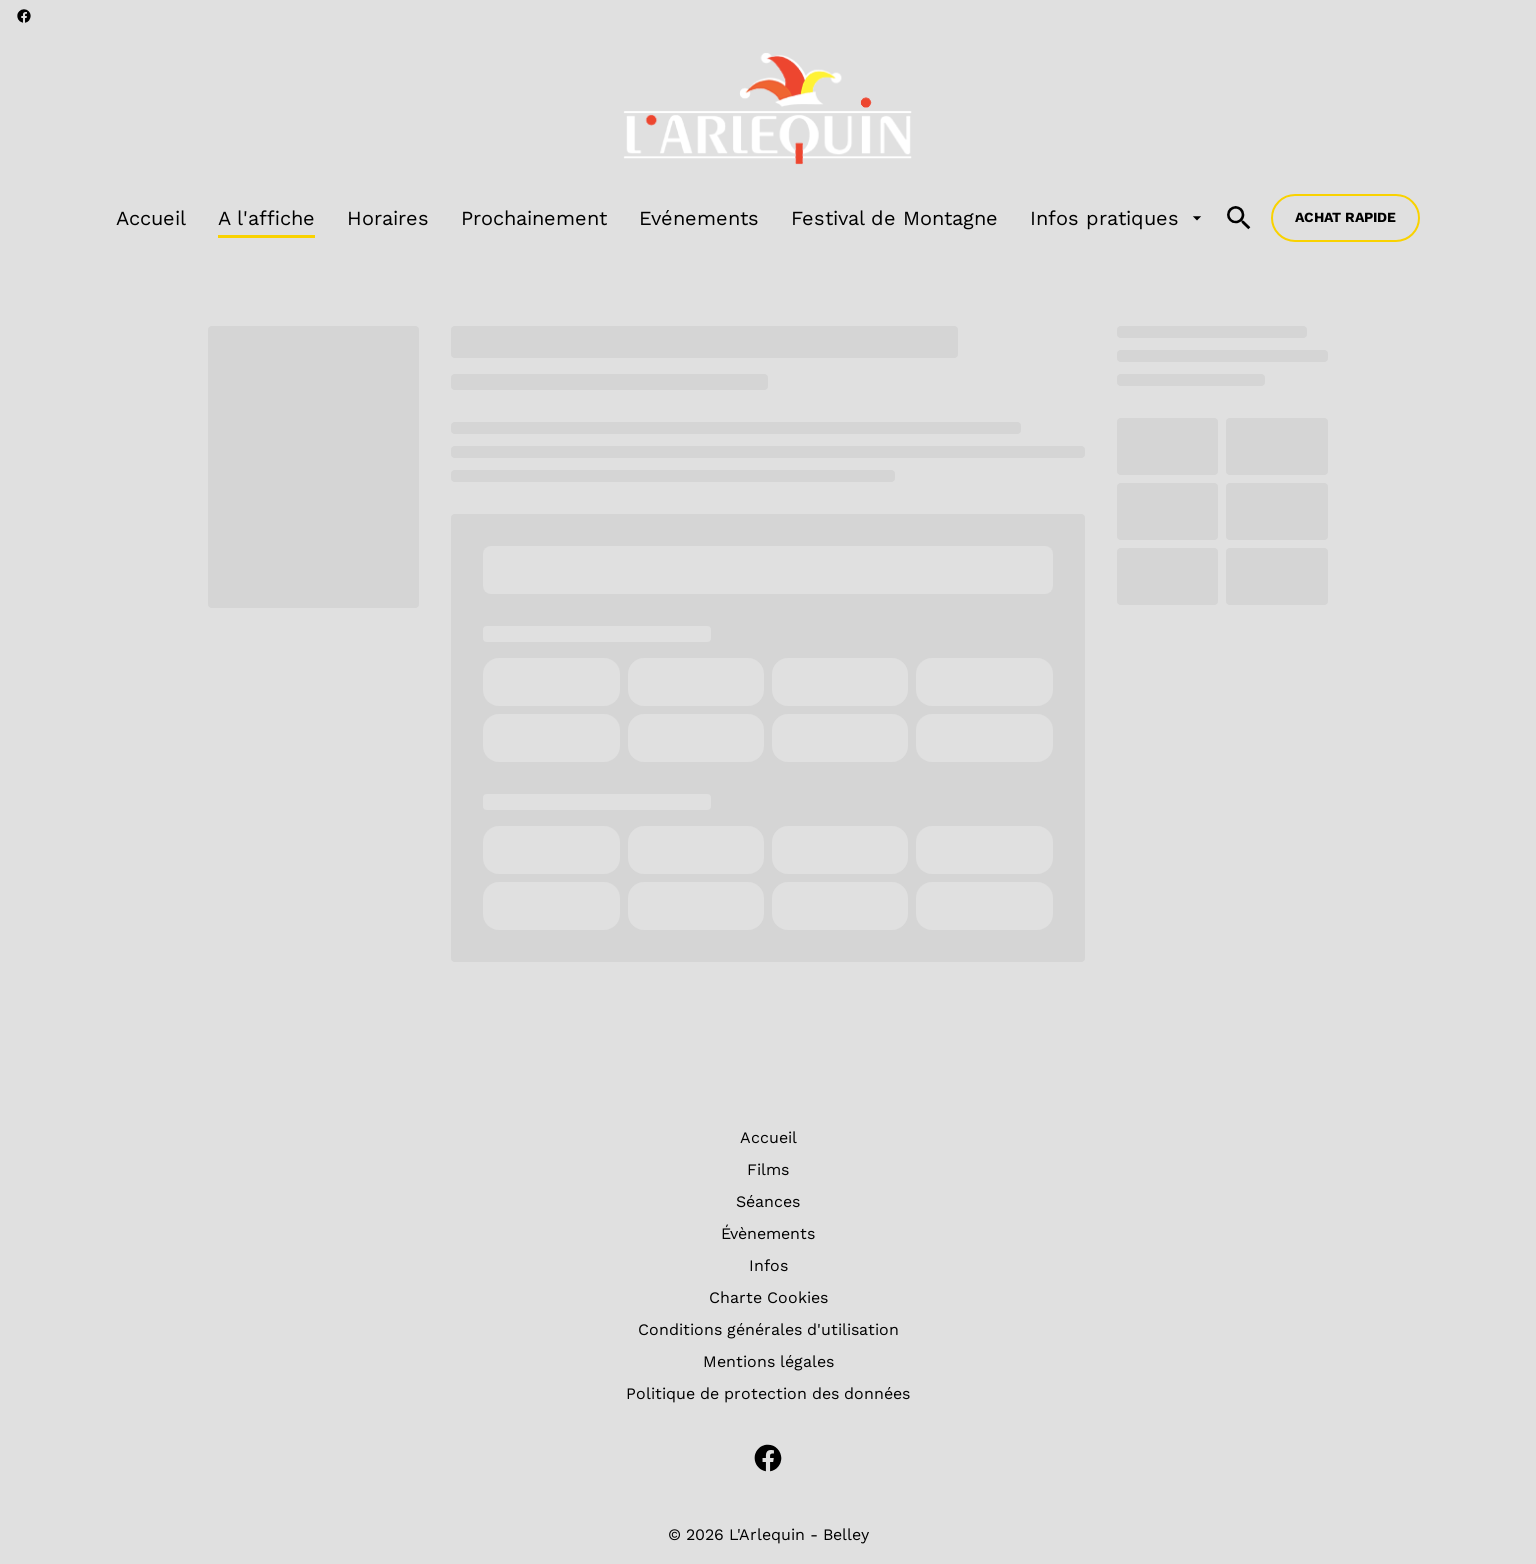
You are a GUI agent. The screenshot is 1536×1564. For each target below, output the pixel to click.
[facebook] (24, 16)
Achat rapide (1345, 217)
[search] (1239, 218)
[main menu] (661, 218)
